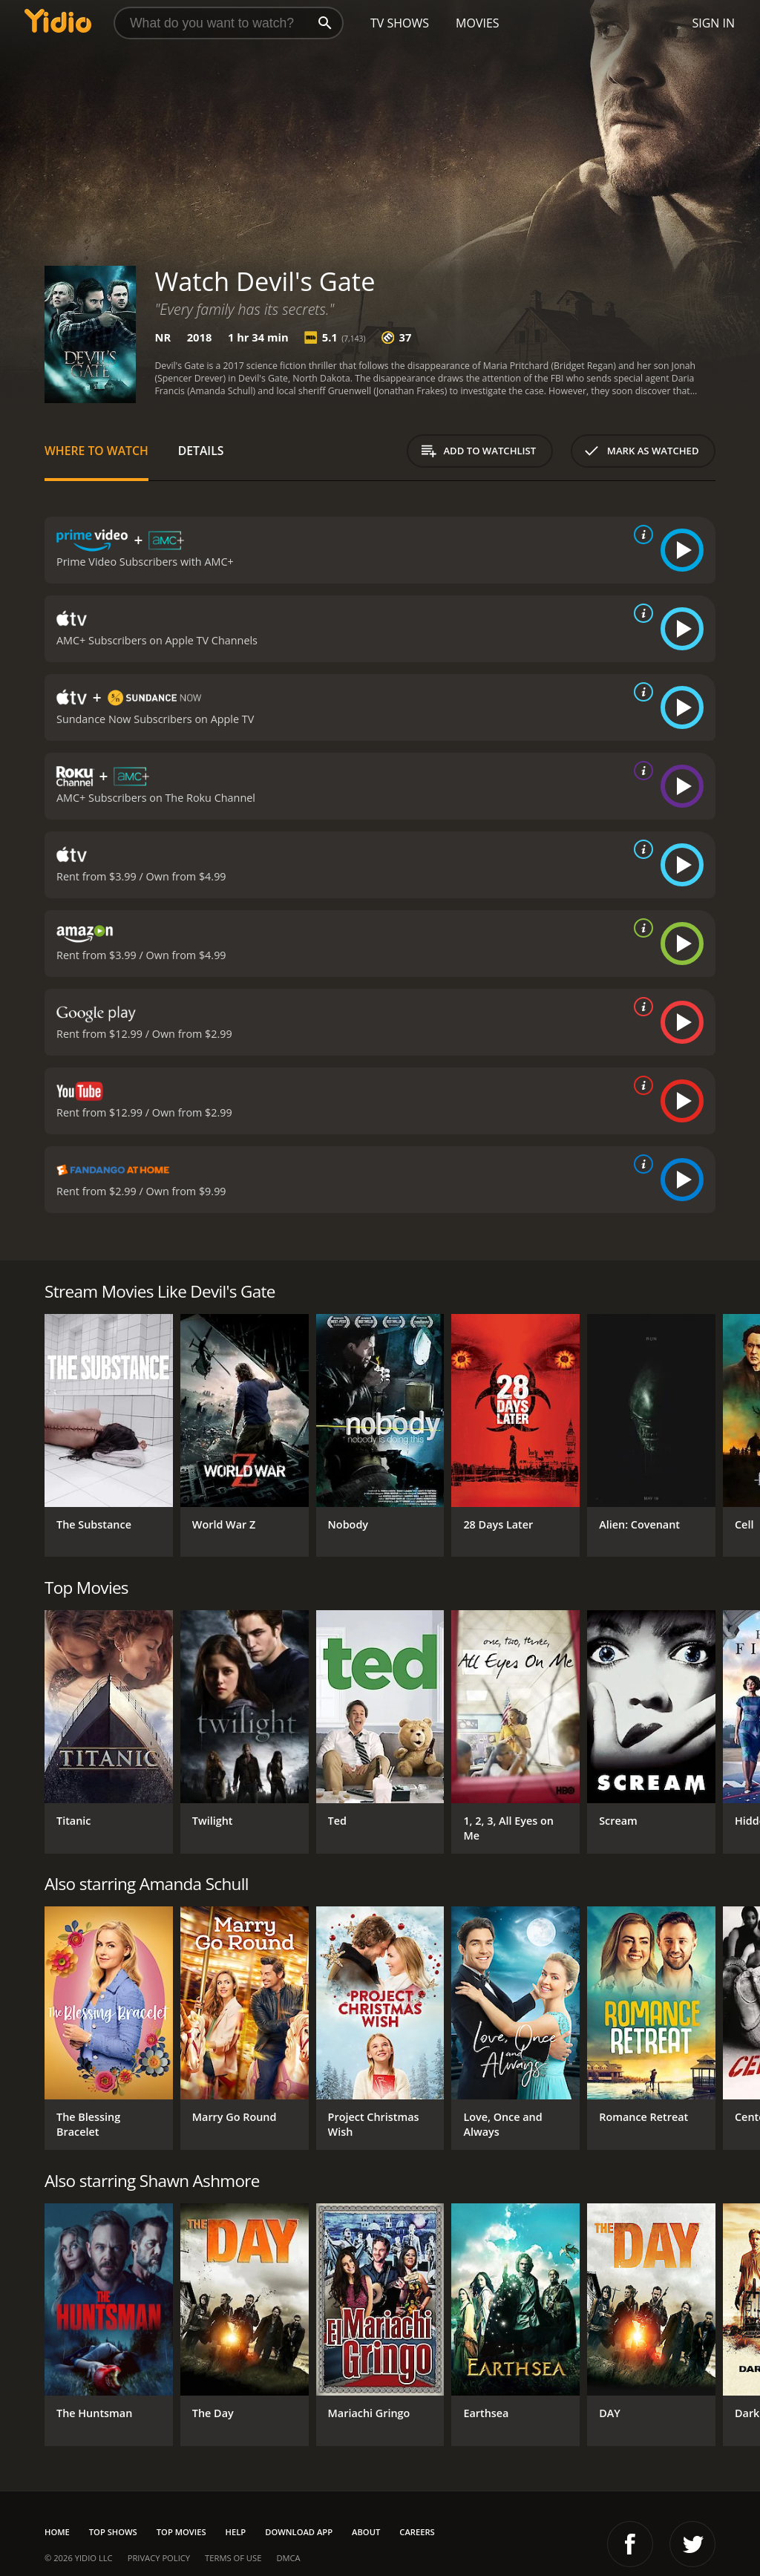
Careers (416, 2531)
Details (201, 450)
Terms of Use (233, 2557)
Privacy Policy (159, 2557)
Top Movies (181, 2531)
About (366, 2531)
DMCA (288, 2557)
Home (57, 2531)
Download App (298, 2531)
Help (236, 2531)
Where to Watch (96, 450)
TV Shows (399, 23)
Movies (477, 23)
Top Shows (113, 2531)
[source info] (640, 534)
